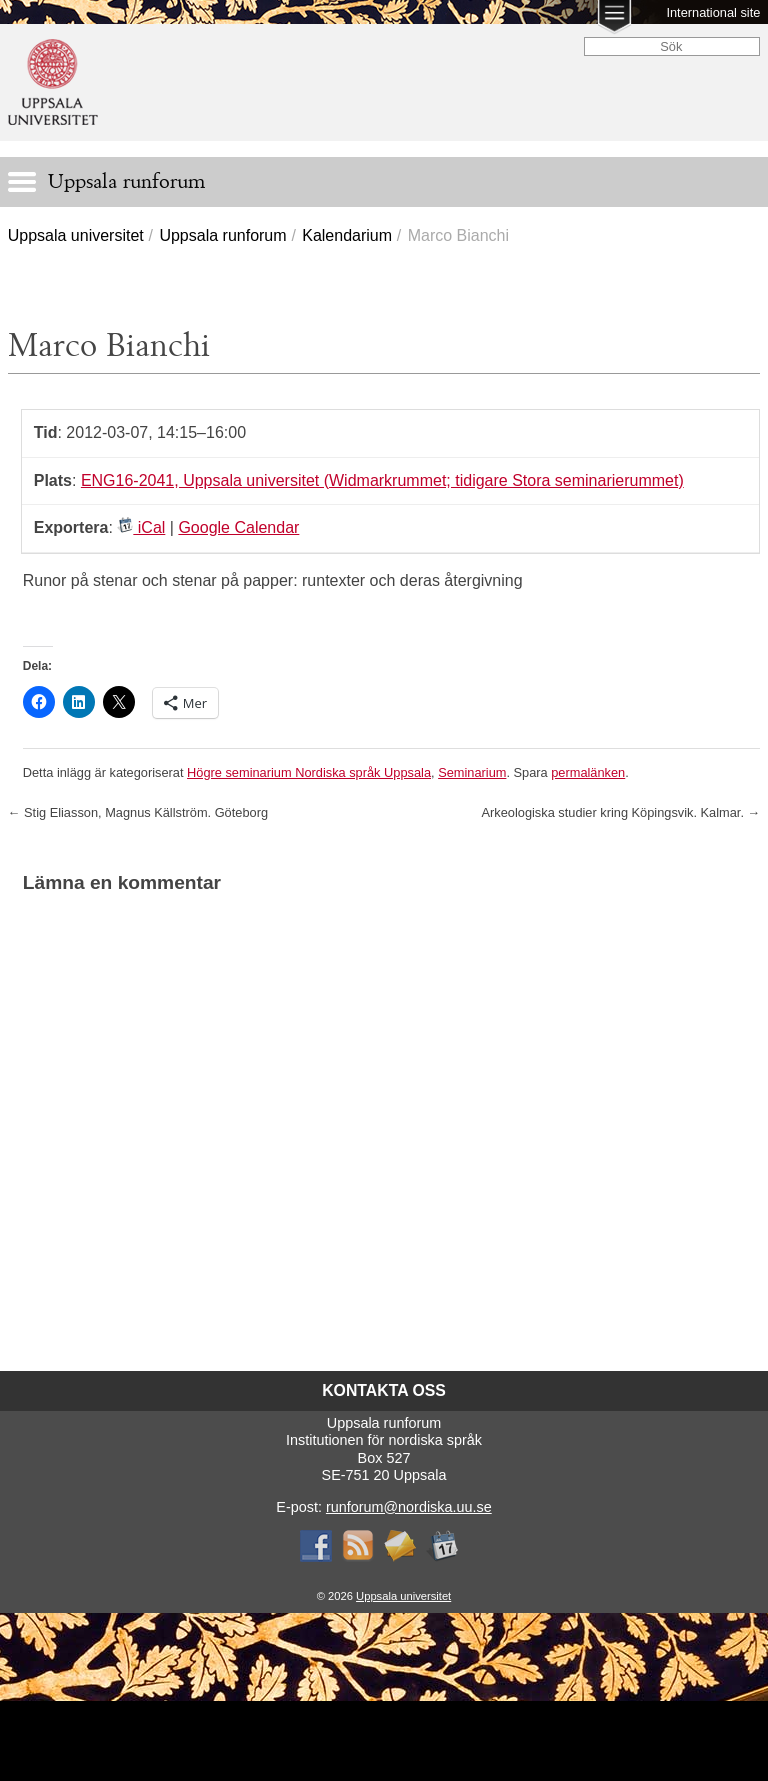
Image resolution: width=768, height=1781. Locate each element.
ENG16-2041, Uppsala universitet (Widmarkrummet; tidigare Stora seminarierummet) (382, 480)
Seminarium (472, 772)
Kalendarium (347, 235)
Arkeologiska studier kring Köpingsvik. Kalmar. (621, 812)
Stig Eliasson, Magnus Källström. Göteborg (138, 812)
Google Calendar (238, 527)
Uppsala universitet (76, 235)
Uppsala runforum (222, 235)
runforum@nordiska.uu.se (409, 1507)
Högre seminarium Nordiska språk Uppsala (309, 772)
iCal (141, 527)
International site (713, 12)
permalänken (588, 772)
